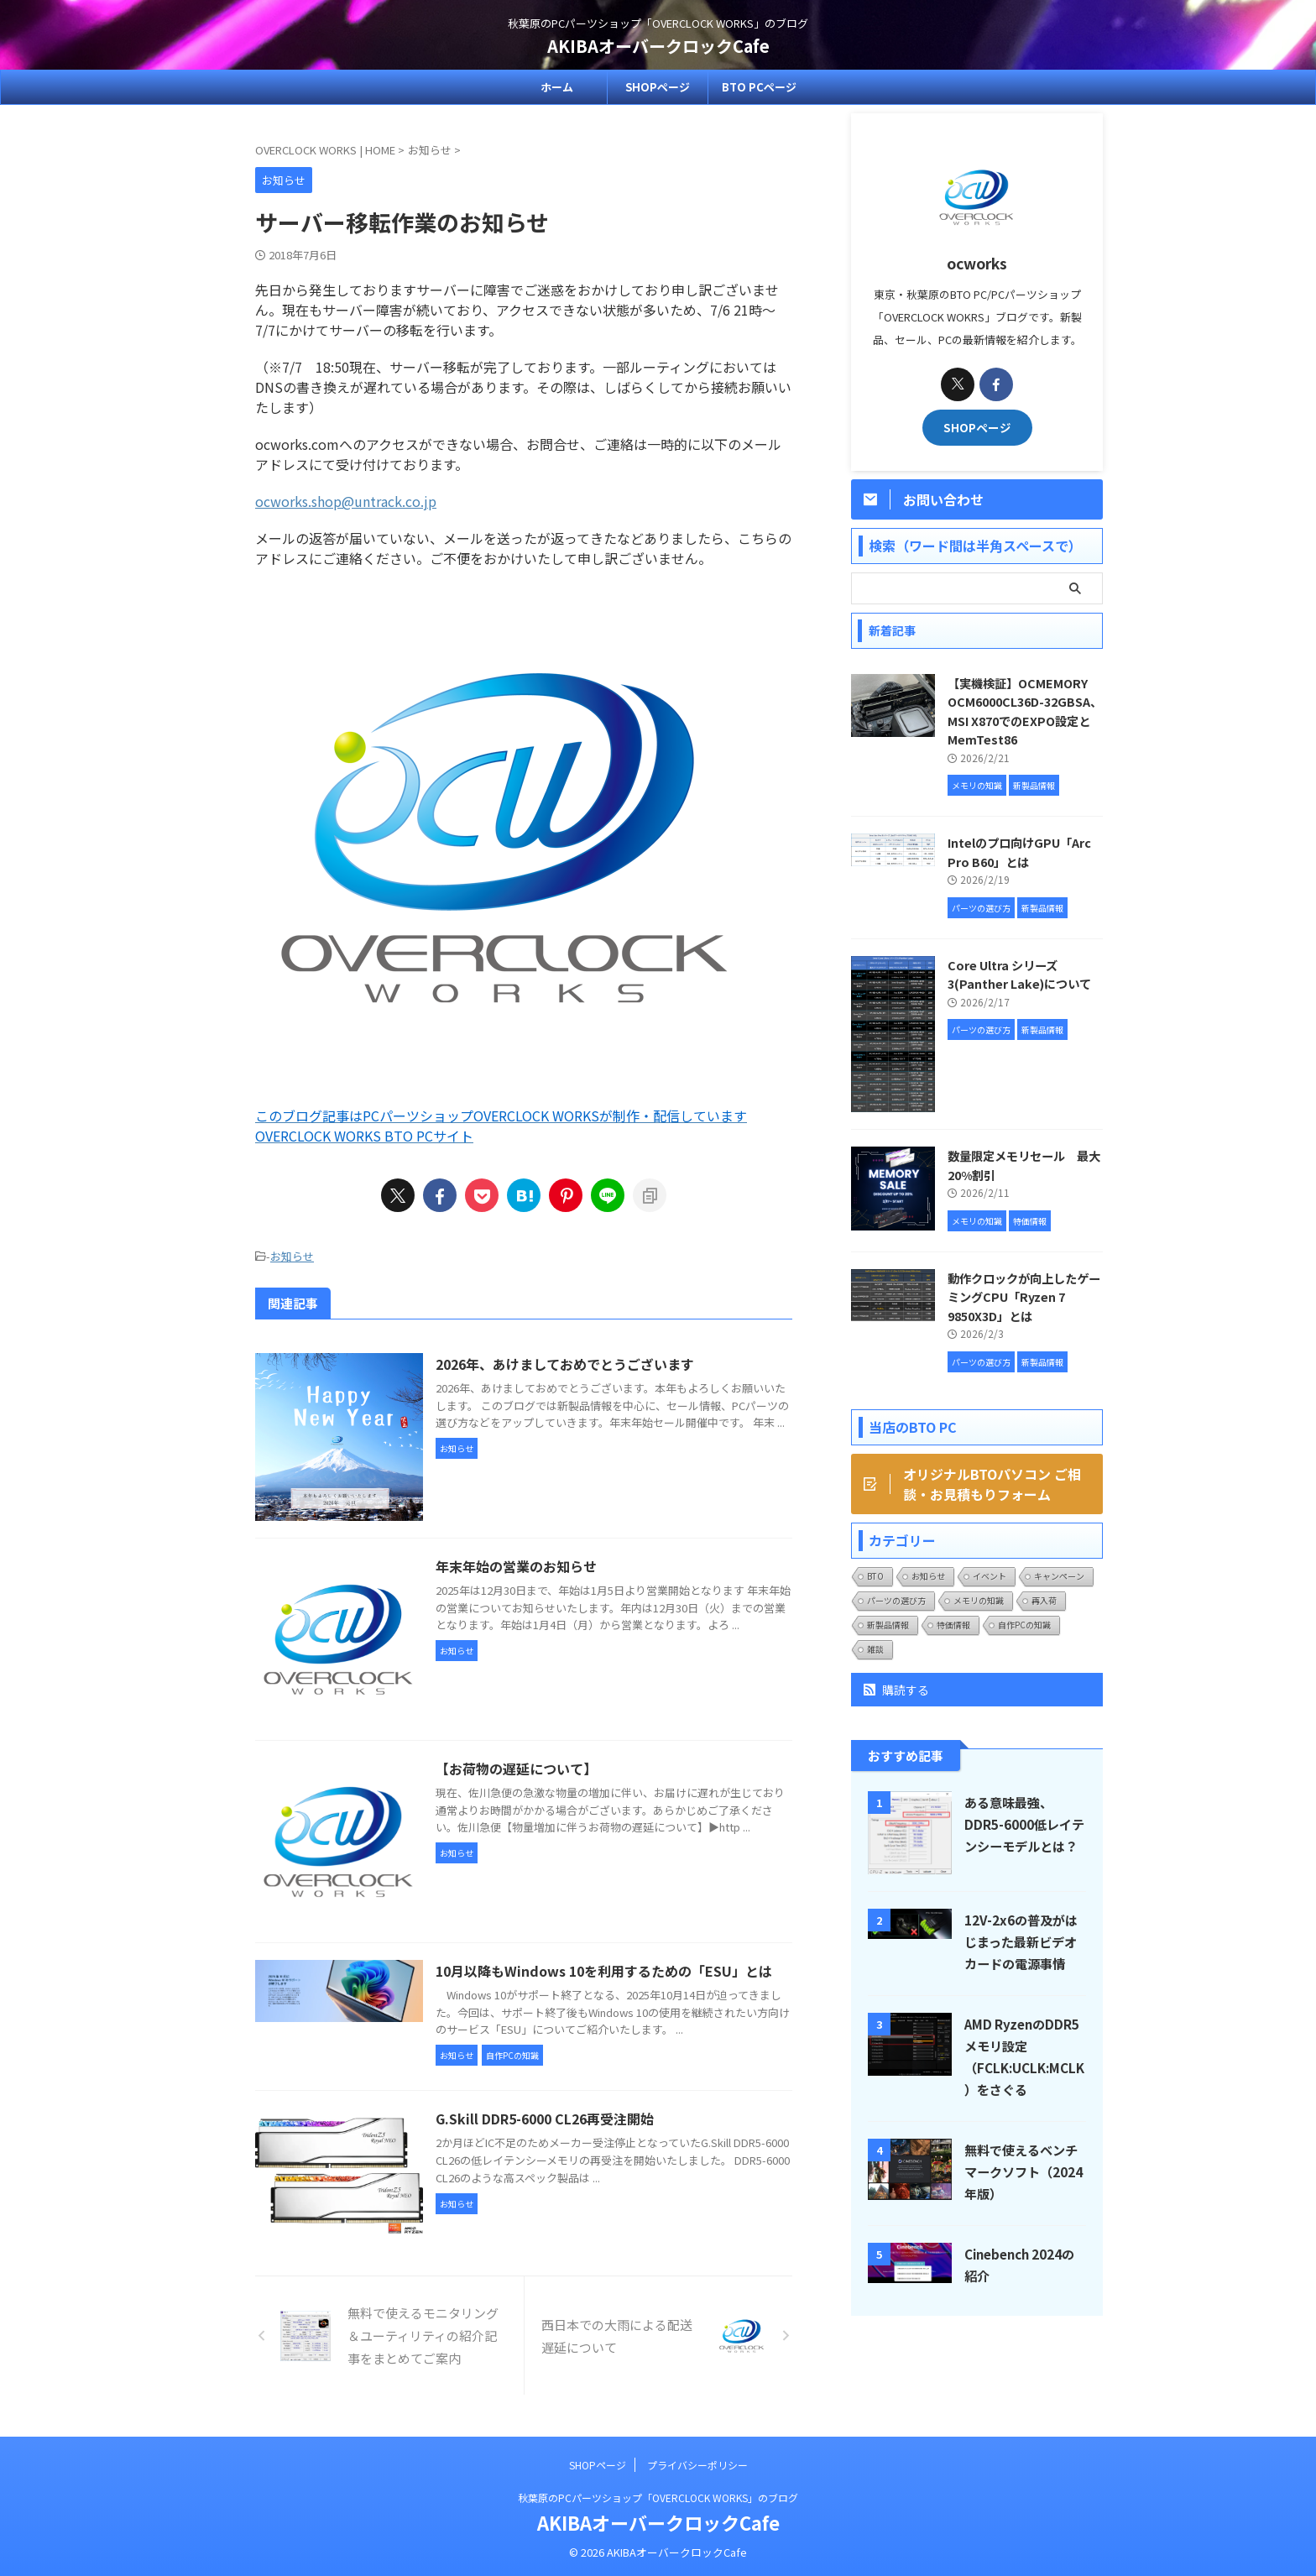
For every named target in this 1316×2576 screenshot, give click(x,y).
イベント (989, 1576)
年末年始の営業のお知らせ (516, 1566)
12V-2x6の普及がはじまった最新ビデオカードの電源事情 (1021, 1941)
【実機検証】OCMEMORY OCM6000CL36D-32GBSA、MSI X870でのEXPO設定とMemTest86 (1025, 711)
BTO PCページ (759, 87)
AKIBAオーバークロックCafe (658, 46)
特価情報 (953, 1624)
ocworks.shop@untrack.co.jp (345, 501)
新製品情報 (888, 1624)
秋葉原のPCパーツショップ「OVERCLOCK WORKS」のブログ (658, 2497)
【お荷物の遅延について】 (516, 1768)
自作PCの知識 (1024, 1624)
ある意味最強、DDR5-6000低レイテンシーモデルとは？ (1024, 1824)
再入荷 (1044, 1600)
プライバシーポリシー (697, 2465)
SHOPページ (657, 87)
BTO (875, 1576)
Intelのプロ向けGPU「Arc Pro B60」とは (1019, 851)
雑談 (875, 1649)
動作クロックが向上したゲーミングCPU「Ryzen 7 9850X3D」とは (1024, 1297)
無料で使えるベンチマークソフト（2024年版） (1023, 2171)
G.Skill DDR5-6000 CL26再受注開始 (545, 2118)
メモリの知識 (978, 1600)
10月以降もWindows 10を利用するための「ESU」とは (604, 1971)
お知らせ (292, 1256)
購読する (896, 1689)
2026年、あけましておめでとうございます (565, 1364)
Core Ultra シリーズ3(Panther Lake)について (1019, 974)
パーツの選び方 (896, 1600)
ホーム (556, 87)
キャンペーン (1059, 1576)
